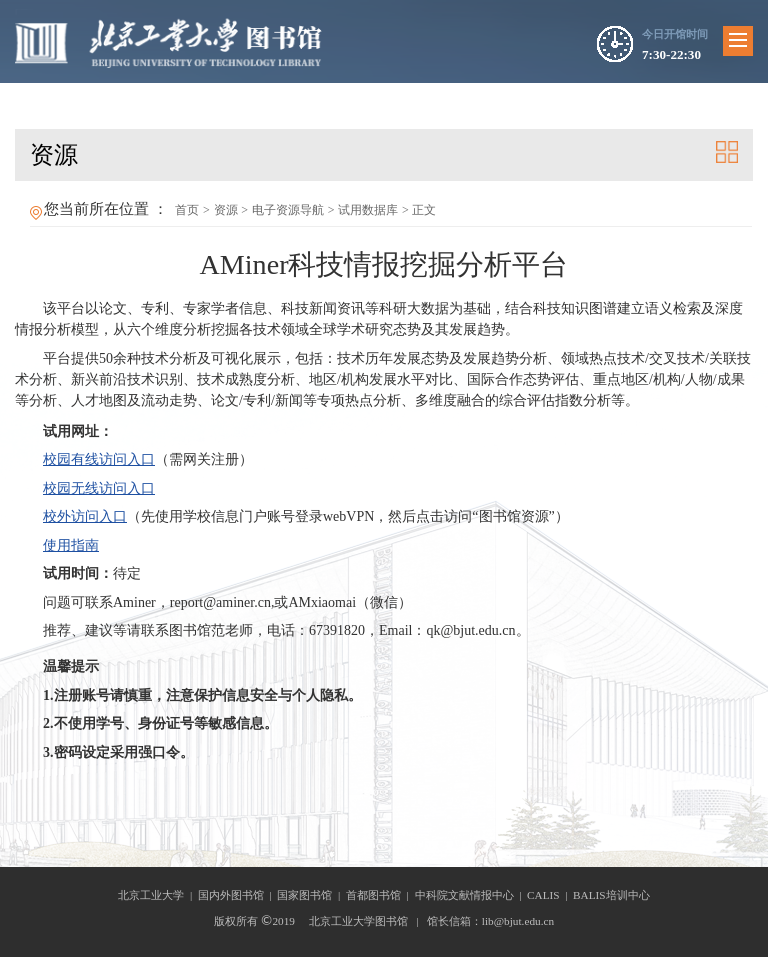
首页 (187, 210)
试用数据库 (368, 210)
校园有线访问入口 (99, 459)
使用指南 (71, 545)
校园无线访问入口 (99, 488)
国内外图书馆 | (238, 895)
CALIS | (550, 895)
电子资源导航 (288, 210)
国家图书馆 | (311, 895)
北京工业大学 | (158, 895)
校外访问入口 (85, 516)
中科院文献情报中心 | (471, 895)
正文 (424, 210)
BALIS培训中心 (611, 895)
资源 (226, 210)
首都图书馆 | (380, 895)
